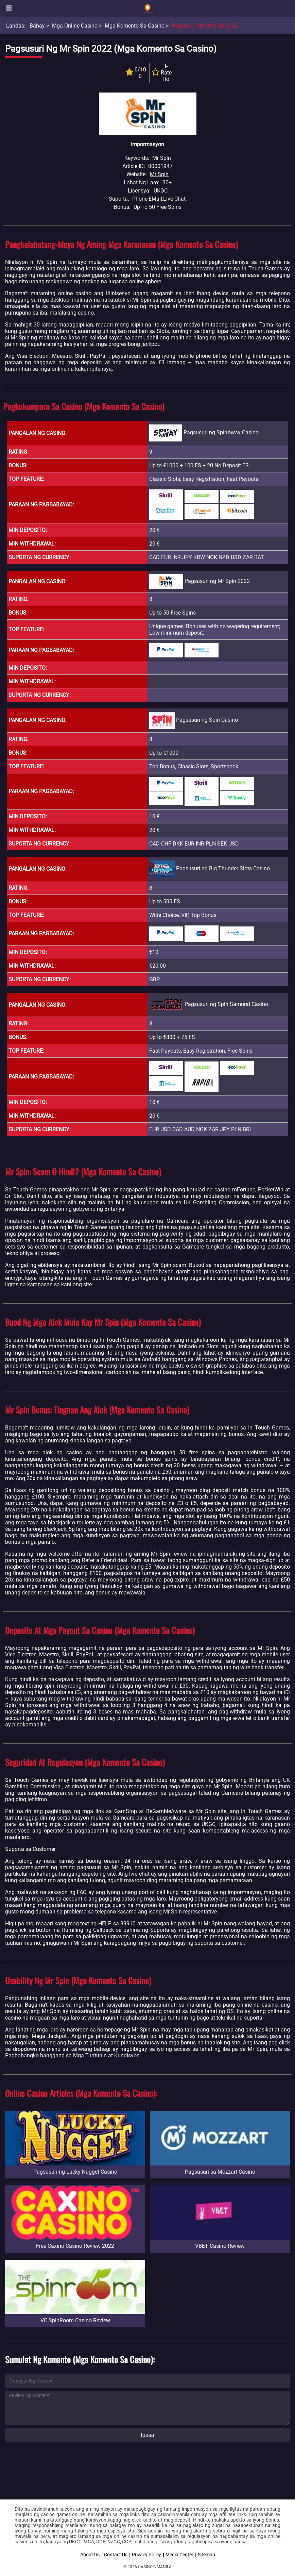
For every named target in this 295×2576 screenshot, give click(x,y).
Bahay (37, 25)
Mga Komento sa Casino (134, 25)
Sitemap (206, 2554)
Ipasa (147, 2435)
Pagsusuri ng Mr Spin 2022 (205, 25)
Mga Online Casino (75, 25)
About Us (90, 2554)
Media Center (179, 2554)
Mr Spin (159, 174)
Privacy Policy (146, 2554)
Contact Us (115, 2554)
